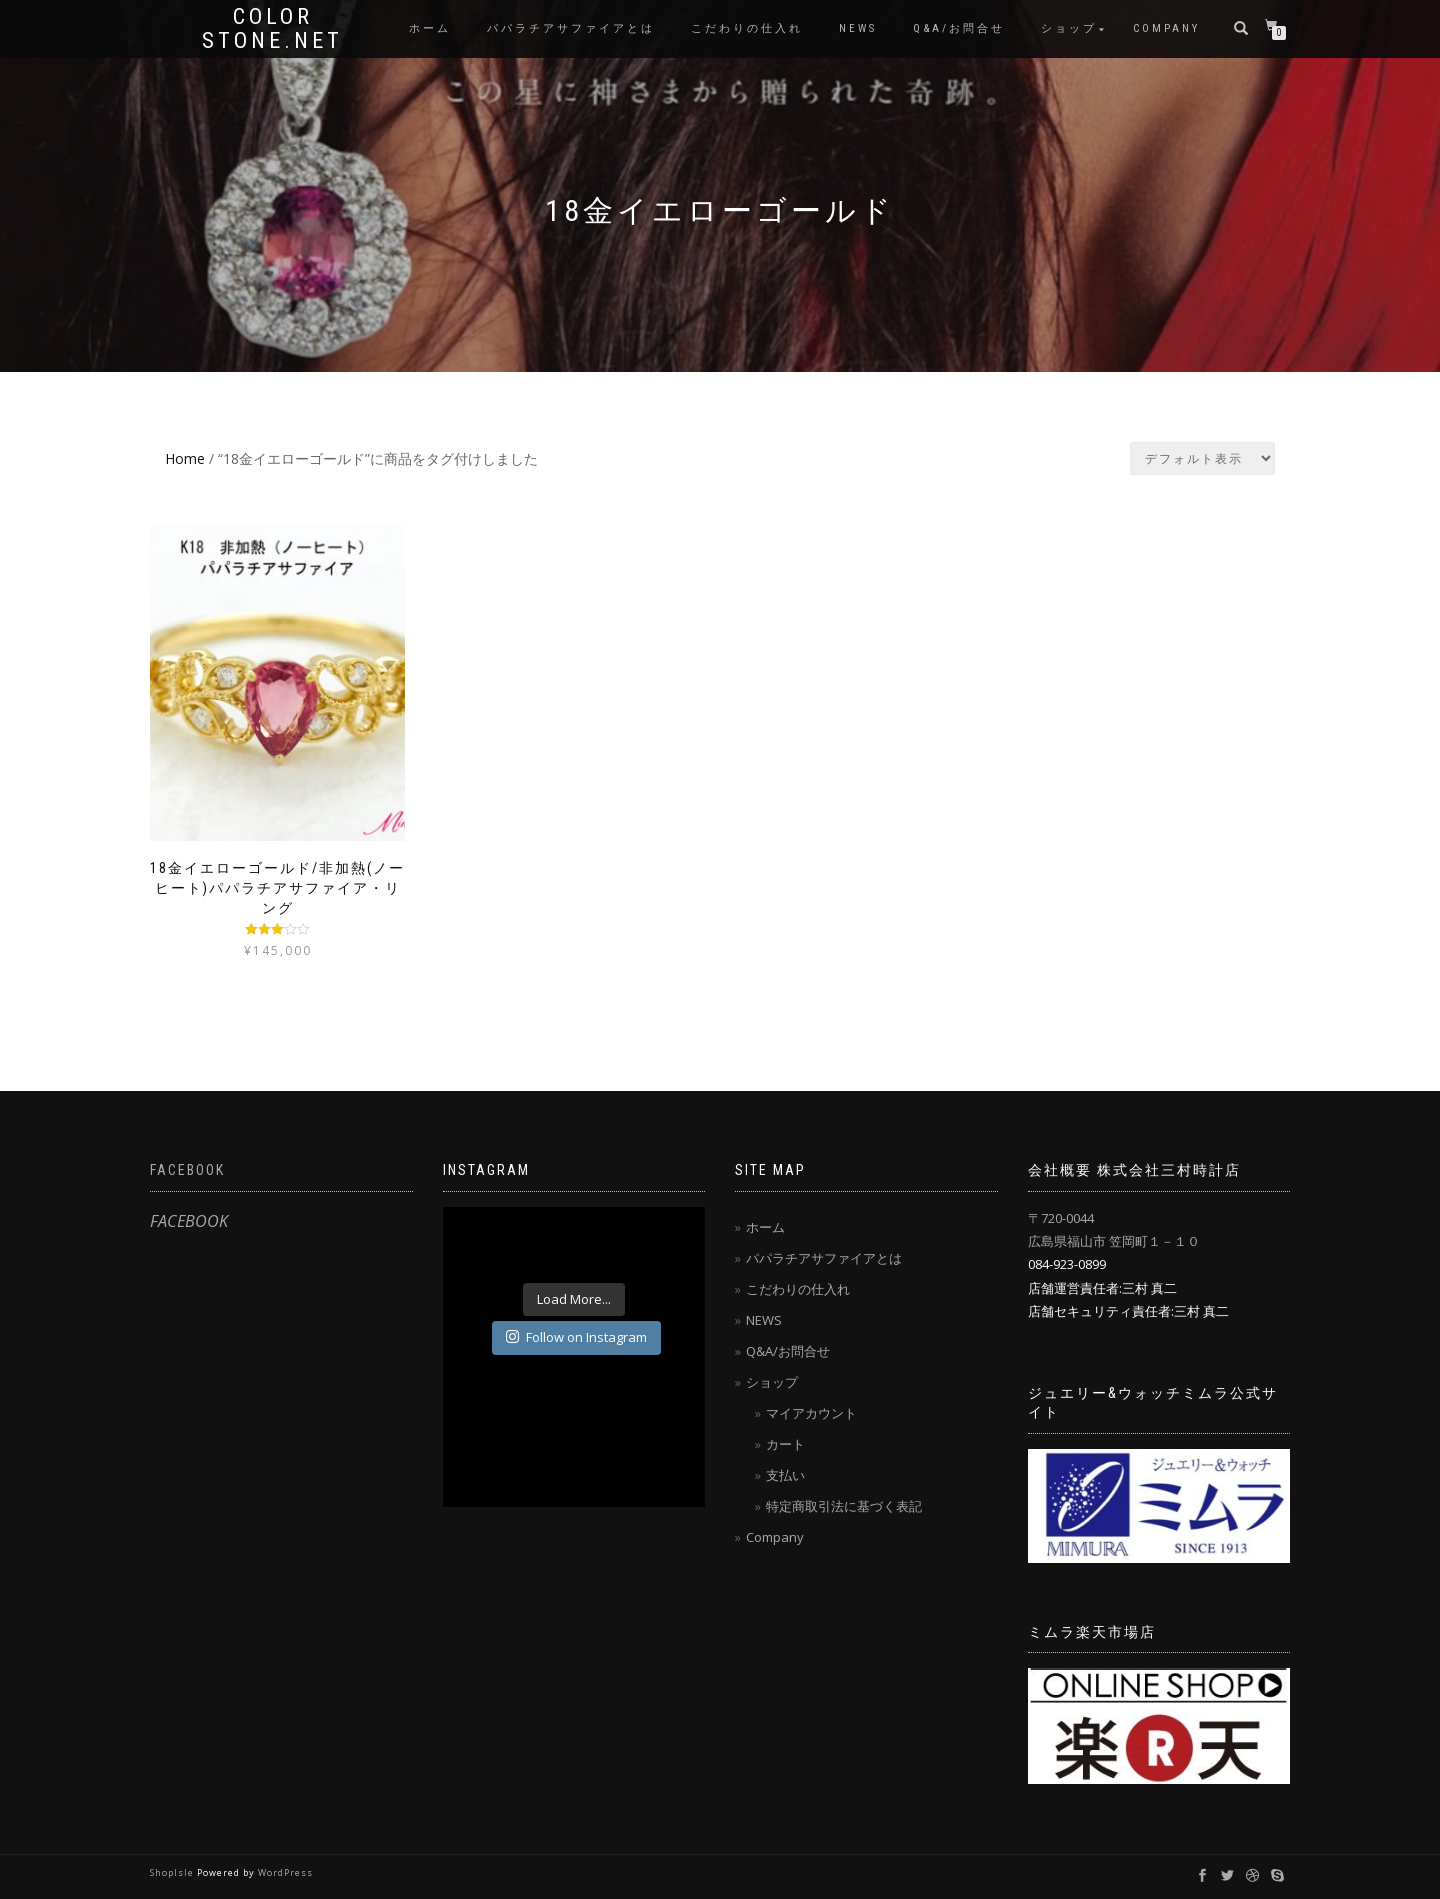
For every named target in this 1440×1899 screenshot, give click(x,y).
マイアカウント (811, 1413)
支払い (785, 1475)
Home (185, 458)
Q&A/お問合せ (959, 28)
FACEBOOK (187, 1170)
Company (1166, 28)
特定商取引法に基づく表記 (844, 1506)
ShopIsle (173, 1872)
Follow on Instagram (576, 1337)
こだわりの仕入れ (747, 28)
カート (785, 1444)
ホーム (430, 28)
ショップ (1069, 28)
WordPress (285, 1872)
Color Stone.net (272, 29)
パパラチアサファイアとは (571, 28)
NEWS (858, 28)
